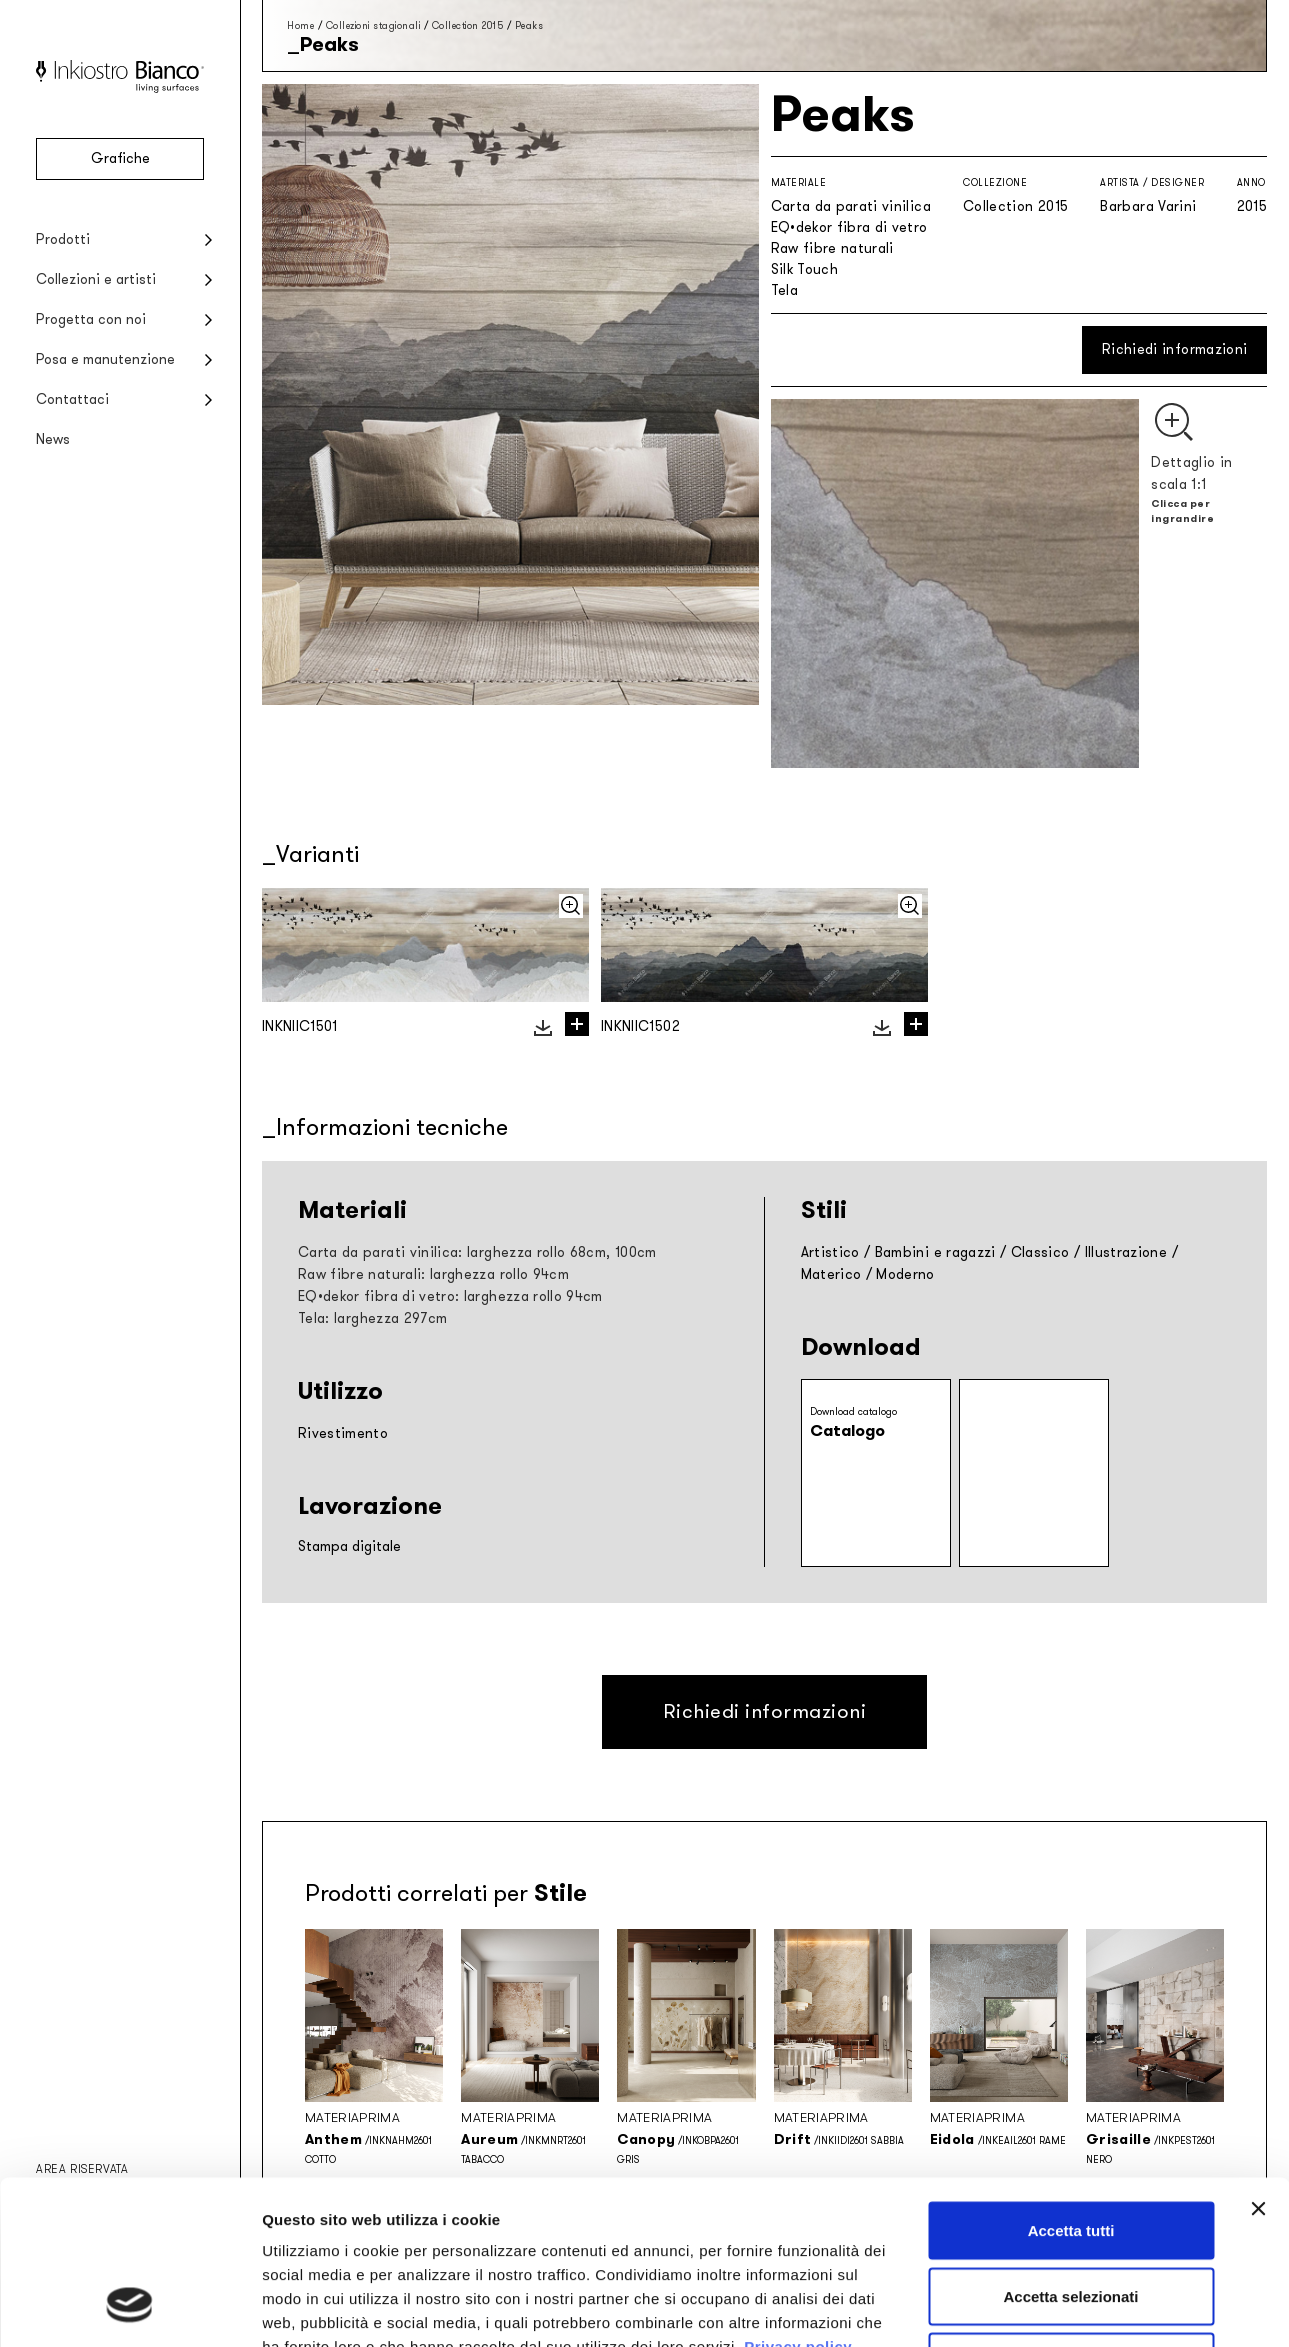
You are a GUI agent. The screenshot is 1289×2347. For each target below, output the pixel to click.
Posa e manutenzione (105, 359)
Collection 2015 (468, 25)
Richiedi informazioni (1174, 349)
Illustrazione (1126, 1252)
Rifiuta (1071, 2215)
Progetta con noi (91, 319)
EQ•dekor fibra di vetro (849, 227)
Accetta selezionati (1070, 2150)
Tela (784, 290)
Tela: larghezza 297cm (372, 1318)
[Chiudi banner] (1258, 2063)
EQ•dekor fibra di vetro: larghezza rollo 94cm (450, 1296)
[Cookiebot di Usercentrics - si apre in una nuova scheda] (129, 2308)
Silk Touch (805, 269)
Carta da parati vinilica (851, 206)
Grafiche (120, 158)
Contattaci (72, 399)
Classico (1040, 1252)
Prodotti (63, 239)
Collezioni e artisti (96, 279)
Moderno (905, 1274)
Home (300, 25)
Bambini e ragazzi (935, 1252)
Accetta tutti (1071, 2084)
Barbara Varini (1148, 206)
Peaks (529, 25)
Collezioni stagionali (373, 25)
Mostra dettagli (1052, 2307)
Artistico (830, 1252)
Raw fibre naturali (832, 248)
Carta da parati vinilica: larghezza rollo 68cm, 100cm (477, 1252)
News (53, 439)
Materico (831, 1274)
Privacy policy (798, 2200)
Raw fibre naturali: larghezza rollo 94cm (433, 1274)
